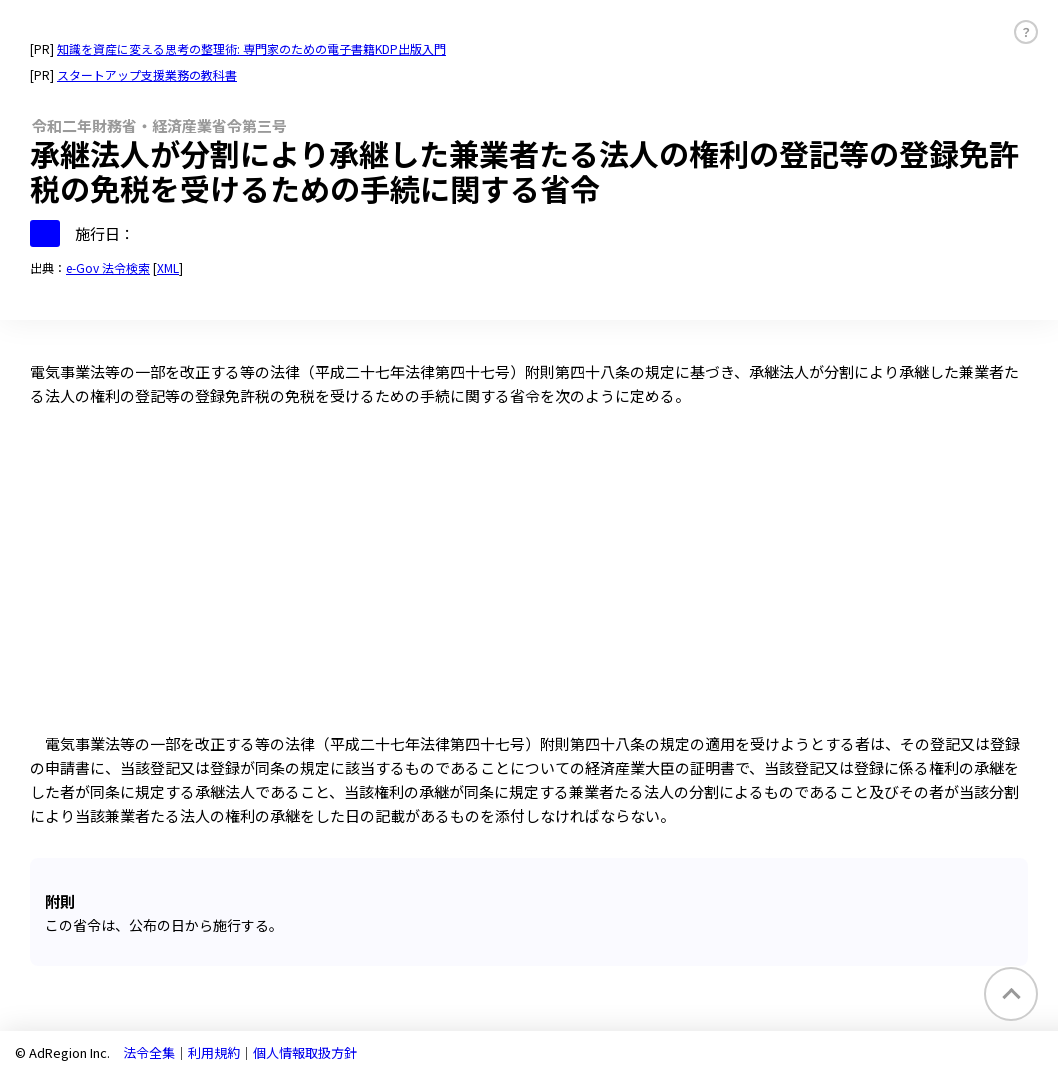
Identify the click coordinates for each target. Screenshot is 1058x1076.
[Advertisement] (529, 582)
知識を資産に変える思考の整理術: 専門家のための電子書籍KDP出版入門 (251, 48)
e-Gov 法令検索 (108, 267)
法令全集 (149, 1052)
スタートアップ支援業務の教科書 (147, 74)
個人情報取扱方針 (305, 1052)
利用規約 (214, 1052)
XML (168, 267)
